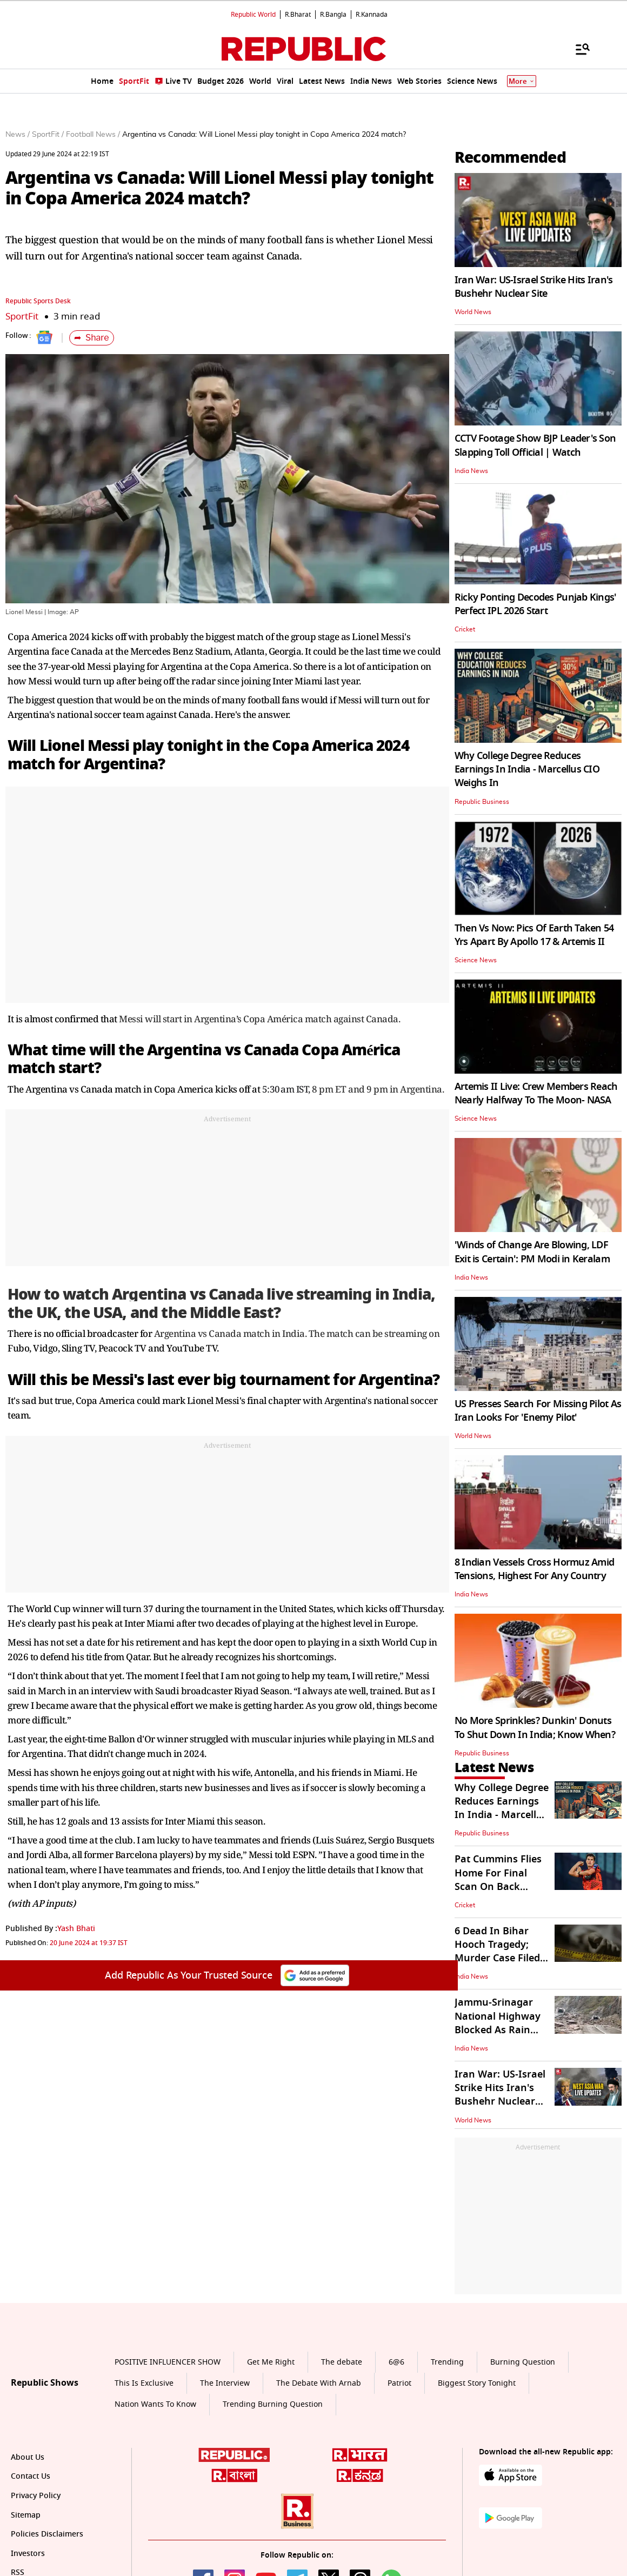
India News (471, 471)
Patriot (399, 2383)
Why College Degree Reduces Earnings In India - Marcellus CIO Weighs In (527, 769)
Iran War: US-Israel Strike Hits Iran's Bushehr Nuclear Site (534, 287)
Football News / (93, 134)
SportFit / (48, 134)
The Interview (225, 2383)
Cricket (465, 629)
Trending (447, 2362)
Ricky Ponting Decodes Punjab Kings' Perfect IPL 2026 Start (536, 604)
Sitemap (26, 2515)
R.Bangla (333, 14)
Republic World (253, 14)
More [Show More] (522, 81)
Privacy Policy (36, 2495)
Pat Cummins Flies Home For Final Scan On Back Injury (498, 1879)
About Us (27, 2457)
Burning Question (522, 2362)
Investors (28, 2553)
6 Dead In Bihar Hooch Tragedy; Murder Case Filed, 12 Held (499, 1951)
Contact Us (30, 2476)
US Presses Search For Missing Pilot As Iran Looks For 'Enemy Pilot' (538, 1411)
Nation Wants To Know (155, 2404)
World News (473, 312)
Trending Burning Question (273, 2404)
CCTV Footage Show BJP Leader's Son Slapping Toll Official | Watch (535, 445)
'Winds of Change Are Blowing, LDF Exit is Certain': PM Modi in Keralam (532, 1252)
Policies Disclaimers (47, 2534)
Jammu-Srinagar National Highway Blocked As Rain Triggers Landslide (498, 2023)
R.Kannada (372, 14)
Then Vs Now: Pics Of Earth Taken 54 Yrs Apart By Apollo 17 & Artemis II (534, 935)
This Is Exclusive (144, 2383)
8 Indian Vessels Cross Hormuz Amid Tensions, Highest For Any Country (535, 1569)
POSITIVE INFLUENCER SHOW (168, 2362)
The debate (341, 2362)
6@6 (396, 2362)
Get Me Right (271, 2362)
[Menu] (577, 49)
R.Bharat (298, 14)
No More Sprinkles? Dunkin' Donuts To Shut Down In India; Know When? (535, 1727)
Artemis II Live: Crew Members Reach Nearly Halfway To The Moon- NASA (536, 1093)
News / (17, 134)
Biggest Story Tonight (477, 2383)
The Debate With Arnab (318, 2383)
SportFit (21, 316)
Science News (476, 960)
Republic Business (482, 801)
